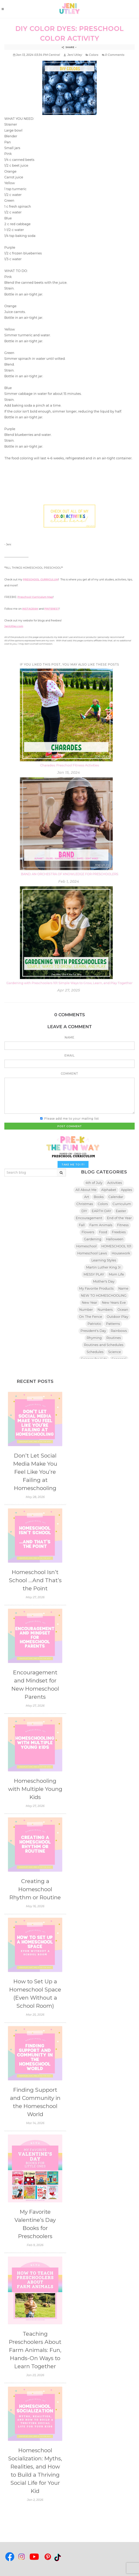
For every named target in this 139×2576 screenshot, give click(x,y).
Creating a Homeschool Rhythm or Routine (35, 1889)
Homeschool (86, 1246)
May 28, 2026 (35, 1497)
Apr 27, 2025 (68, 990)
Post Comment (69, 1126)
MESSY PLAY (94, 1274)
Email (69, 1055)
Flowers (88, 1232)
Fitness (123, 1225)
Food (103, 1232)
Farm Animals (100, 1225)
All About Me (85, 1190)
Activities (114, 1183)
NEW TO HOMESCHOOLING (104, 1296)
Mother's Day (104, 1281)
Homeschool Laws (92, 1253)
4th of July (93, 1183)
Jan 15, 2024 (68, 772)
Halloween (114, 1239)
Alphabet (108, 1190)
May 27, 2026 (35, 1597)
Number (86, 1310)
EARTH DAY (101, 1211)
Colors (93, 55)
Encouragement (89, 1218)
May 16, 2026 (35, 1906)
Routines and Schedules (103, 1345)
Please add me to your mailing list (71, 1118)
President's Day (93, 1331)
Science (114, 1352)
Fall (82, 1225)
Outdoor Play (117, 1317)
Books (99, 1197)
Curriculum (122, 1204)
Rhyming (94, 1338)
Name (69, 1037)
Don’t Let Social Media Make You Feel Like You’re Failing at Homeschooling (35, 1471)
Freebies (119, 1232)
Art (86, 1197)
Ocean (122, 1310)
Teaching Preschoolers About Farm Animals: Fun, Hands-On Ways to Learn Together (35, 2350)
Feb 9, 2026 (35, 2245)
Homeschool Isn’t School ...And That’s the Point (35, 1580)
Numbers (105, 1310)
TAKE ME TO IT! (73, 1164)
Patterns (113, 1324)
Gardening (92, 1239)
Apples (126, 1190)
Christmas (84, 1204)
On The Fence (90, 1317)
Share (69, 47)
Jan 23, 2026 (35, 2375)
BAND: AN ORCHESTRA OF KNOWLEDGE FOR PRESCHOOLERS (69, 874)
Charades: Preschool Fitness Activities (69, 765)
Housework (121, 1253)
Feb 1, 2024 (68, 881)
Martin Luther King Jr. (103, 1267)
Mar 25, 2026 (35, 2014)
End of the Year (119, 1218)
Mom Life (116, 1274)
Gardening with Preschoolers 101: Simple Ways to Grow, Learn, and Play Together (69, 983)
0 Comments (113, 55)
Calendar (115, 1197)
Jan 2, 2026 (35, 2500)
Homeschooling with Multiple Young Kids (35, 1789)
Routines (113, 1338)
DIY (84, 1211)
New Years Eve (114, 1303)
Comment (69, 1073)
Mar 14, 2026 (35, 2123)
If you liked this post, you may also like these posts (69, 664)
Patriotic (94, 1324)
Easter (121, 1211)
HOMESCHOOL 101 (116, 1246)
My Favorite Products (96, 1289)
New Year (89, 1303)
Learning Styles (103, 1260)
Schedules (95, 1352)
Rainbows (119, 1331)
